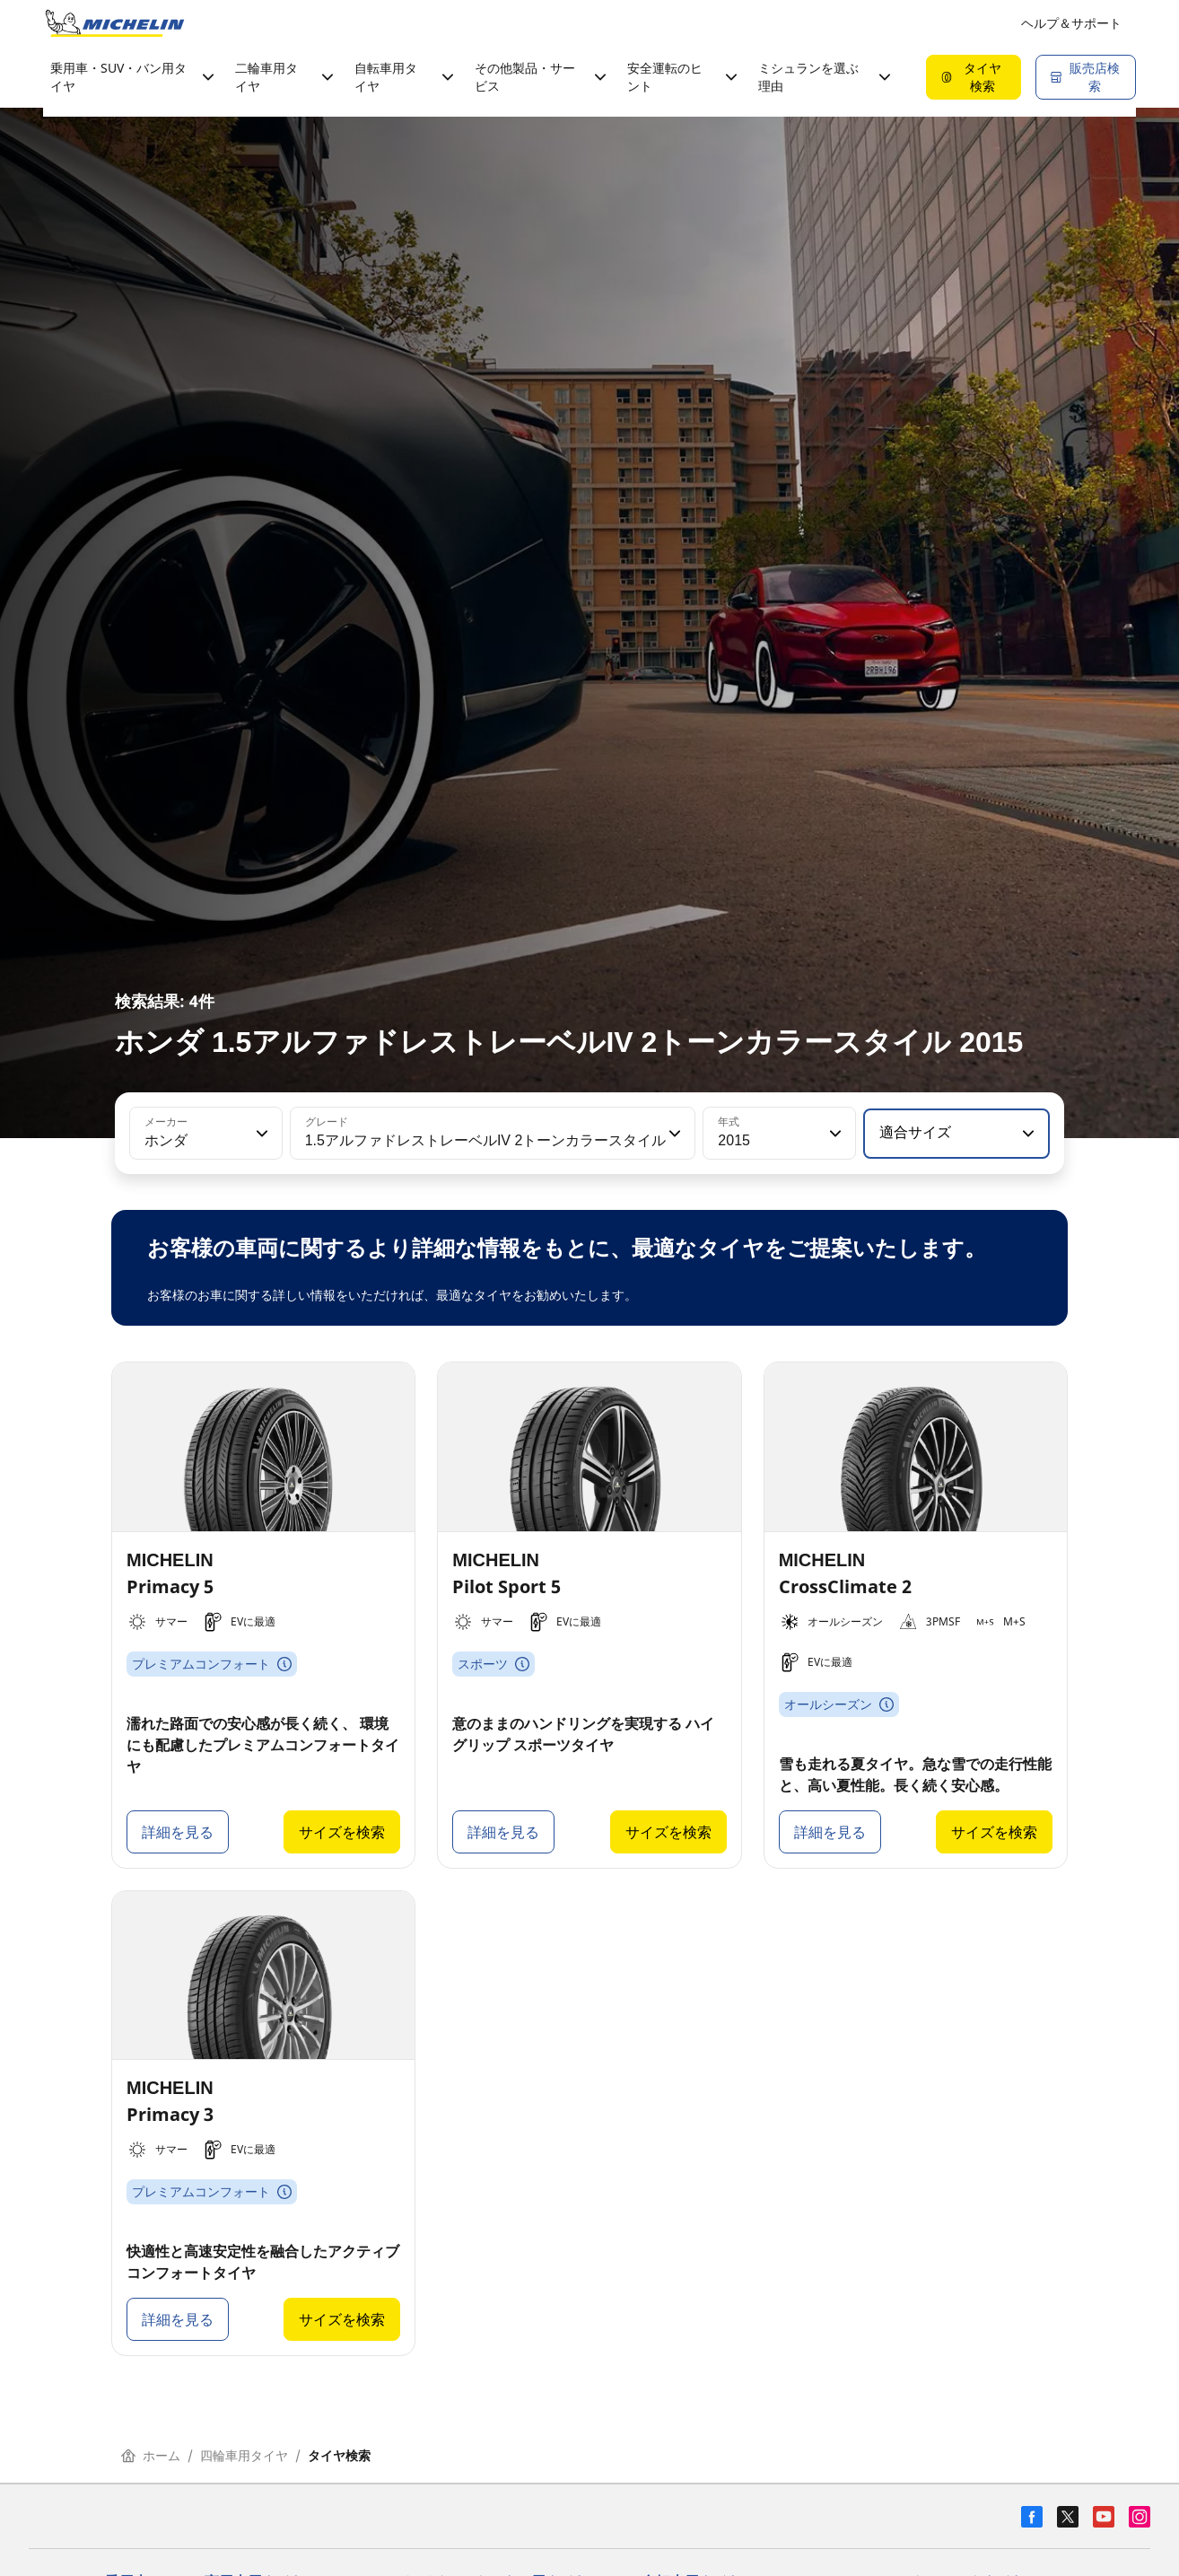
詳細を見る (178, 1832)
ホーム (150, 2455)
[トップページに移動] (115, 23)
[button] (260, 1133)
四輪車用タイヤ (244, 2455)
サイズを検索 (342, 1832)
